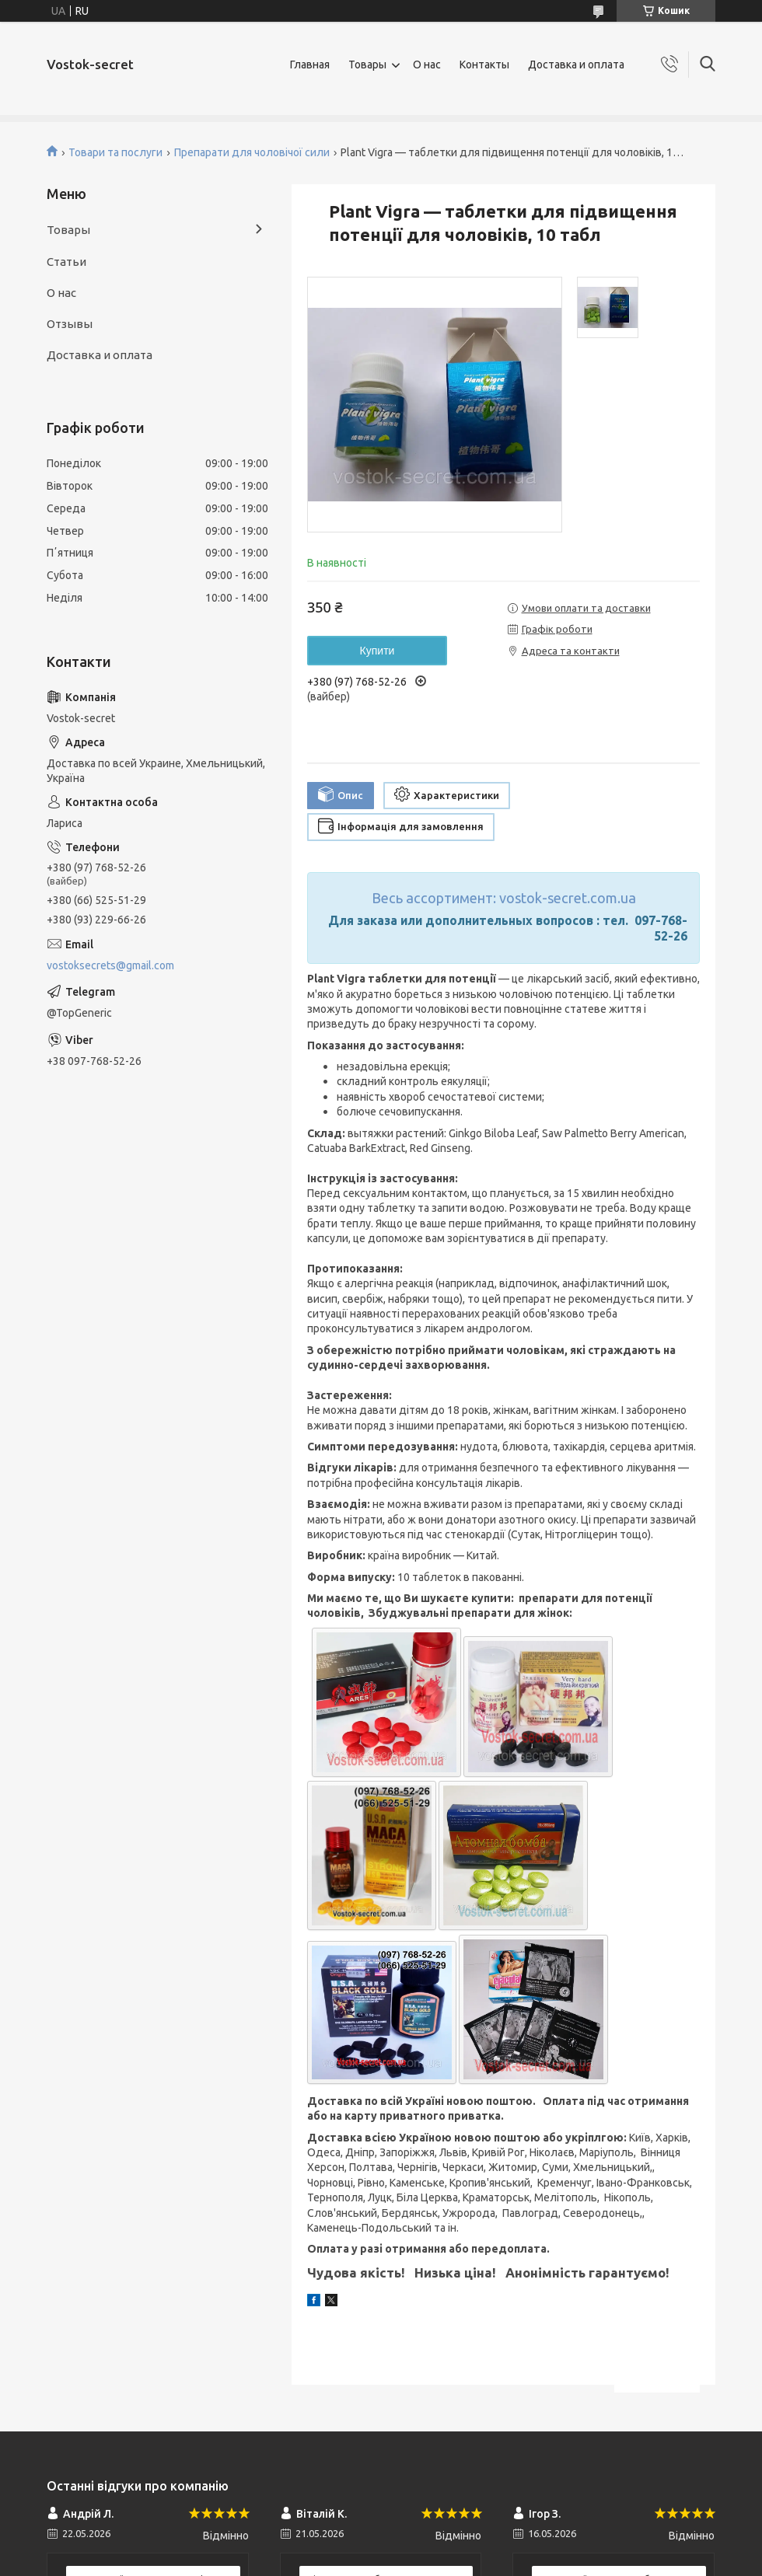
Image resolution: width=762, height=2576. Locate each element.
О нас (427, 64)
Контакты (484, 64)
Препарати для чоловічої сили (252, 152)
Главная (310, 64)
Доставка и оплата (576, 64)
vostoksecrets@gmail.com (110, 965)
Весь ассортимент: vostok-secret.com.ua (504, 898)
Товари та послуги (115, 152)
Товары (367, 64)
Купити (377, 650)
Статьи (66, 261)
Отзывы (70, 323)
